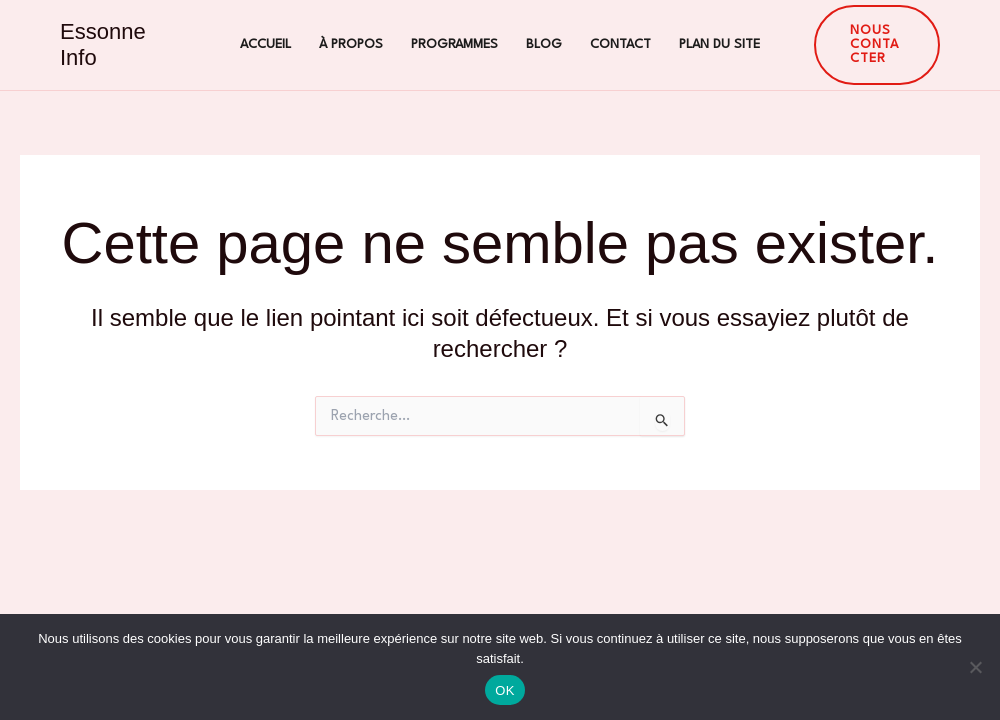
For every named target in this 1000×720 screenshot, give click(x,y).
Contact (620, 44)
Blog (544, 44)
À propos (351, 44)
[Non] (975, 667)
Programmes (454, 44)
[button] (877, 45)
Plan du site (719, 44)
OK (504, 690)
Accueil (265, 44)
